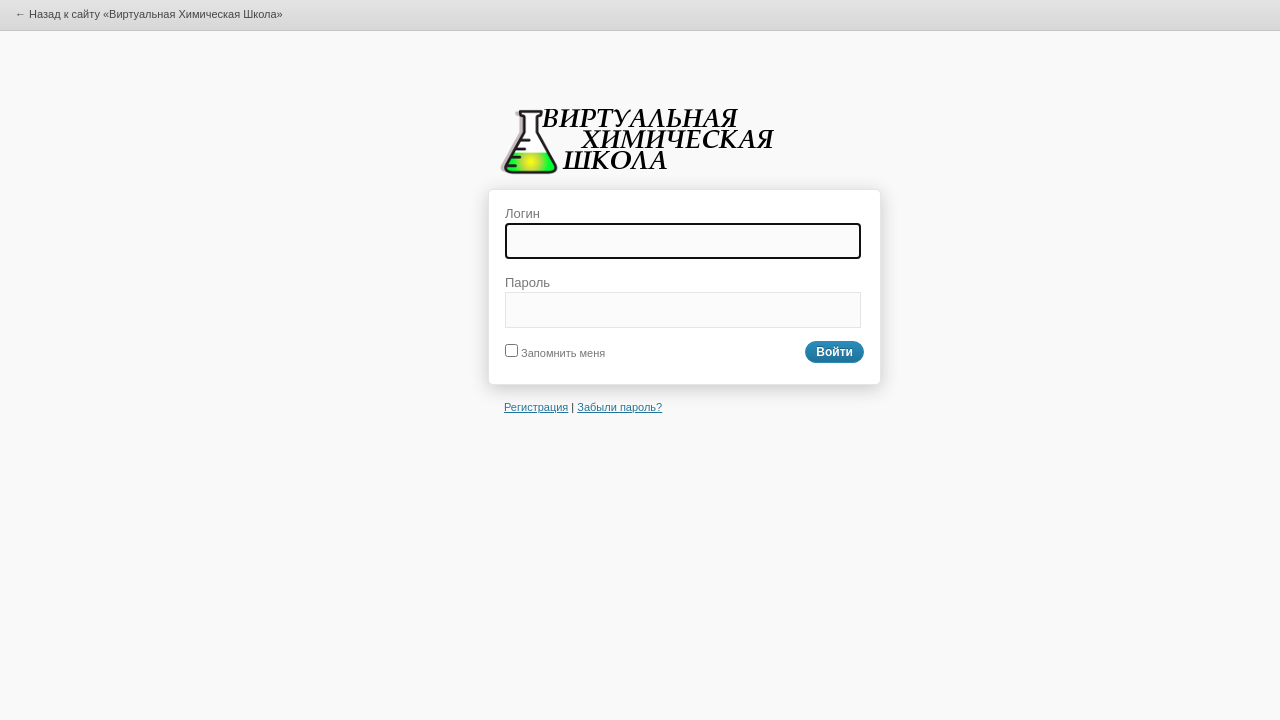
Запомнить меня (555, 353)
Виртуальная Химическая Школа (643, 148)
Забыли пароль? (619, 407)
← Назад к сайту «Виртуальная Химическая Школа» (149, 14)
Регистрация (536, 407)
